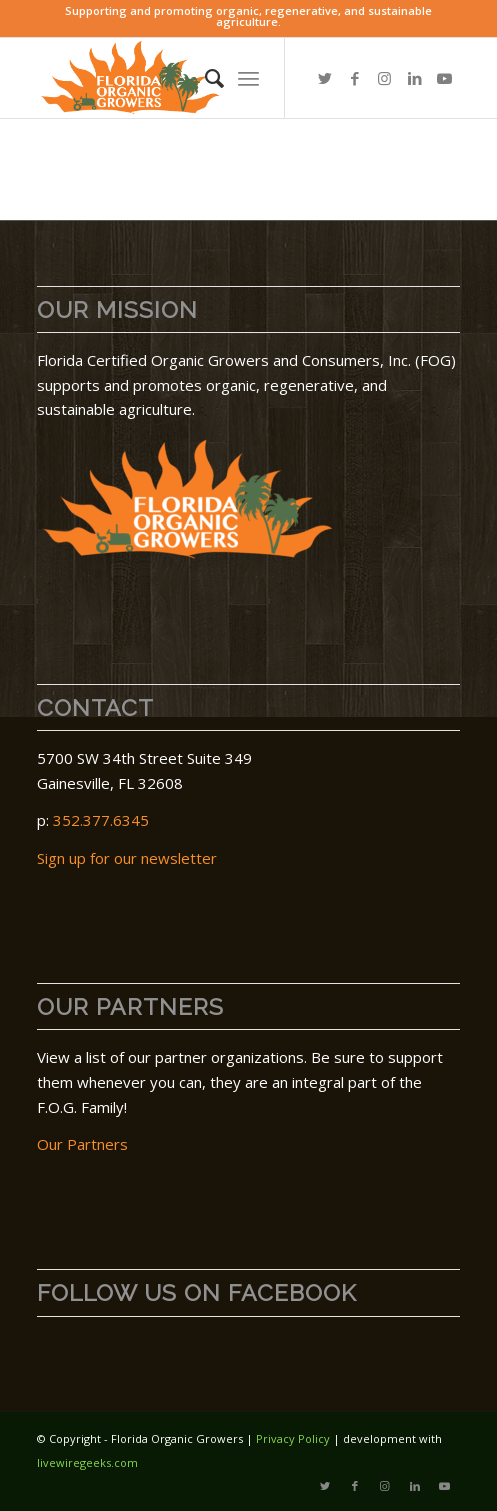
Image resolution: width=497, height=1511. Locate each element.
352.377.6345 (101, 820)
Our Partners (82, 1144)
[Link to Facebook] (355, 78)
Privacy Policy (293, 1438)
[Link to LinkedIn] (415, 78)
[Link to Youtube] (445, 78)
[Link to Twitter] (325, 78)
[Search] (204, 78)
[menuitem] (204, 78)
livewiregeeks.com (87, 1462)
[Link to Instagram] (385, 78)
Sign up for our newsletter (127, 858)
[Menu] (248, 78)
